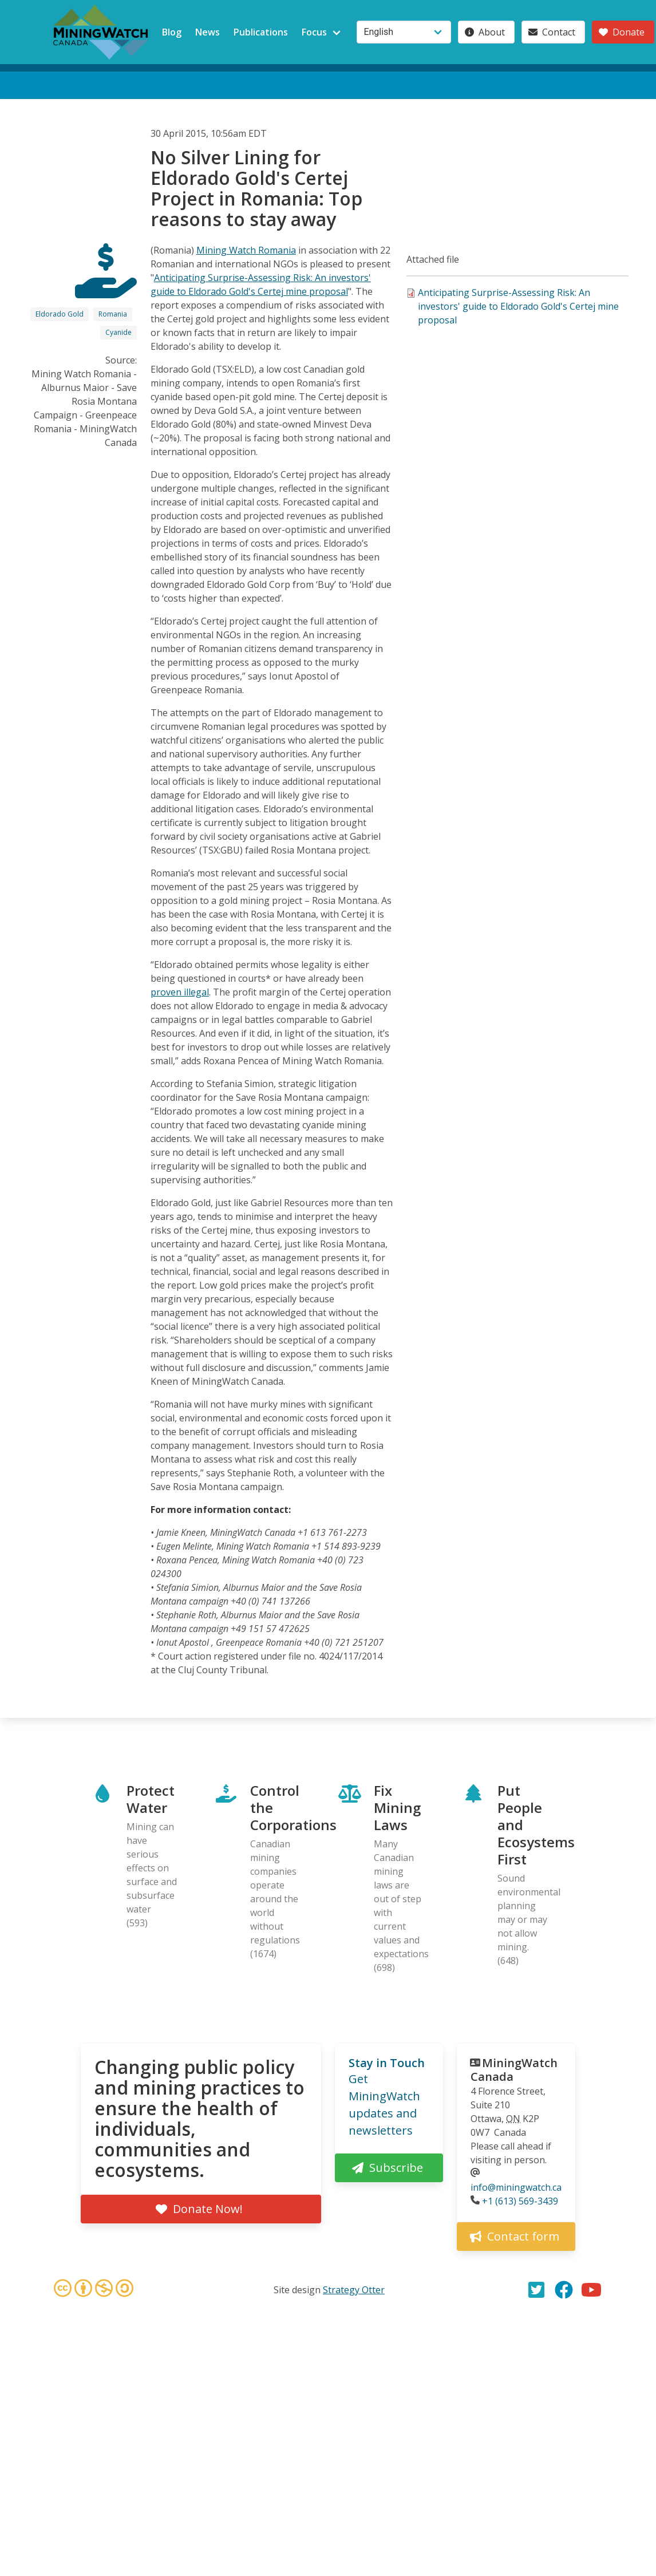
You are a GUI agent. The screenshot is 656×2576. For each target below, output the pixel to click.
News (207, 32)
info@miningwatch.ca (516, 2187)
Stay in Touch (387, 2063)
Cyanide (118, 332)
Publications (261, 32)
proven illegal (180, 992)
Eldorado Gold (59, 314)
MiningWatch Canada (514, 2069)
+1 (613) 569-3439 (520, 2201)
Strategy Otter (354, 2289)
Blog (171, 32)
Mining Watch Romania (246, 250)
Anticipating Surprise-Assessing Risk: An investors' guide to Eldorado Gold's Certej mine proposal (518, 306)
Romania (112, 314)
